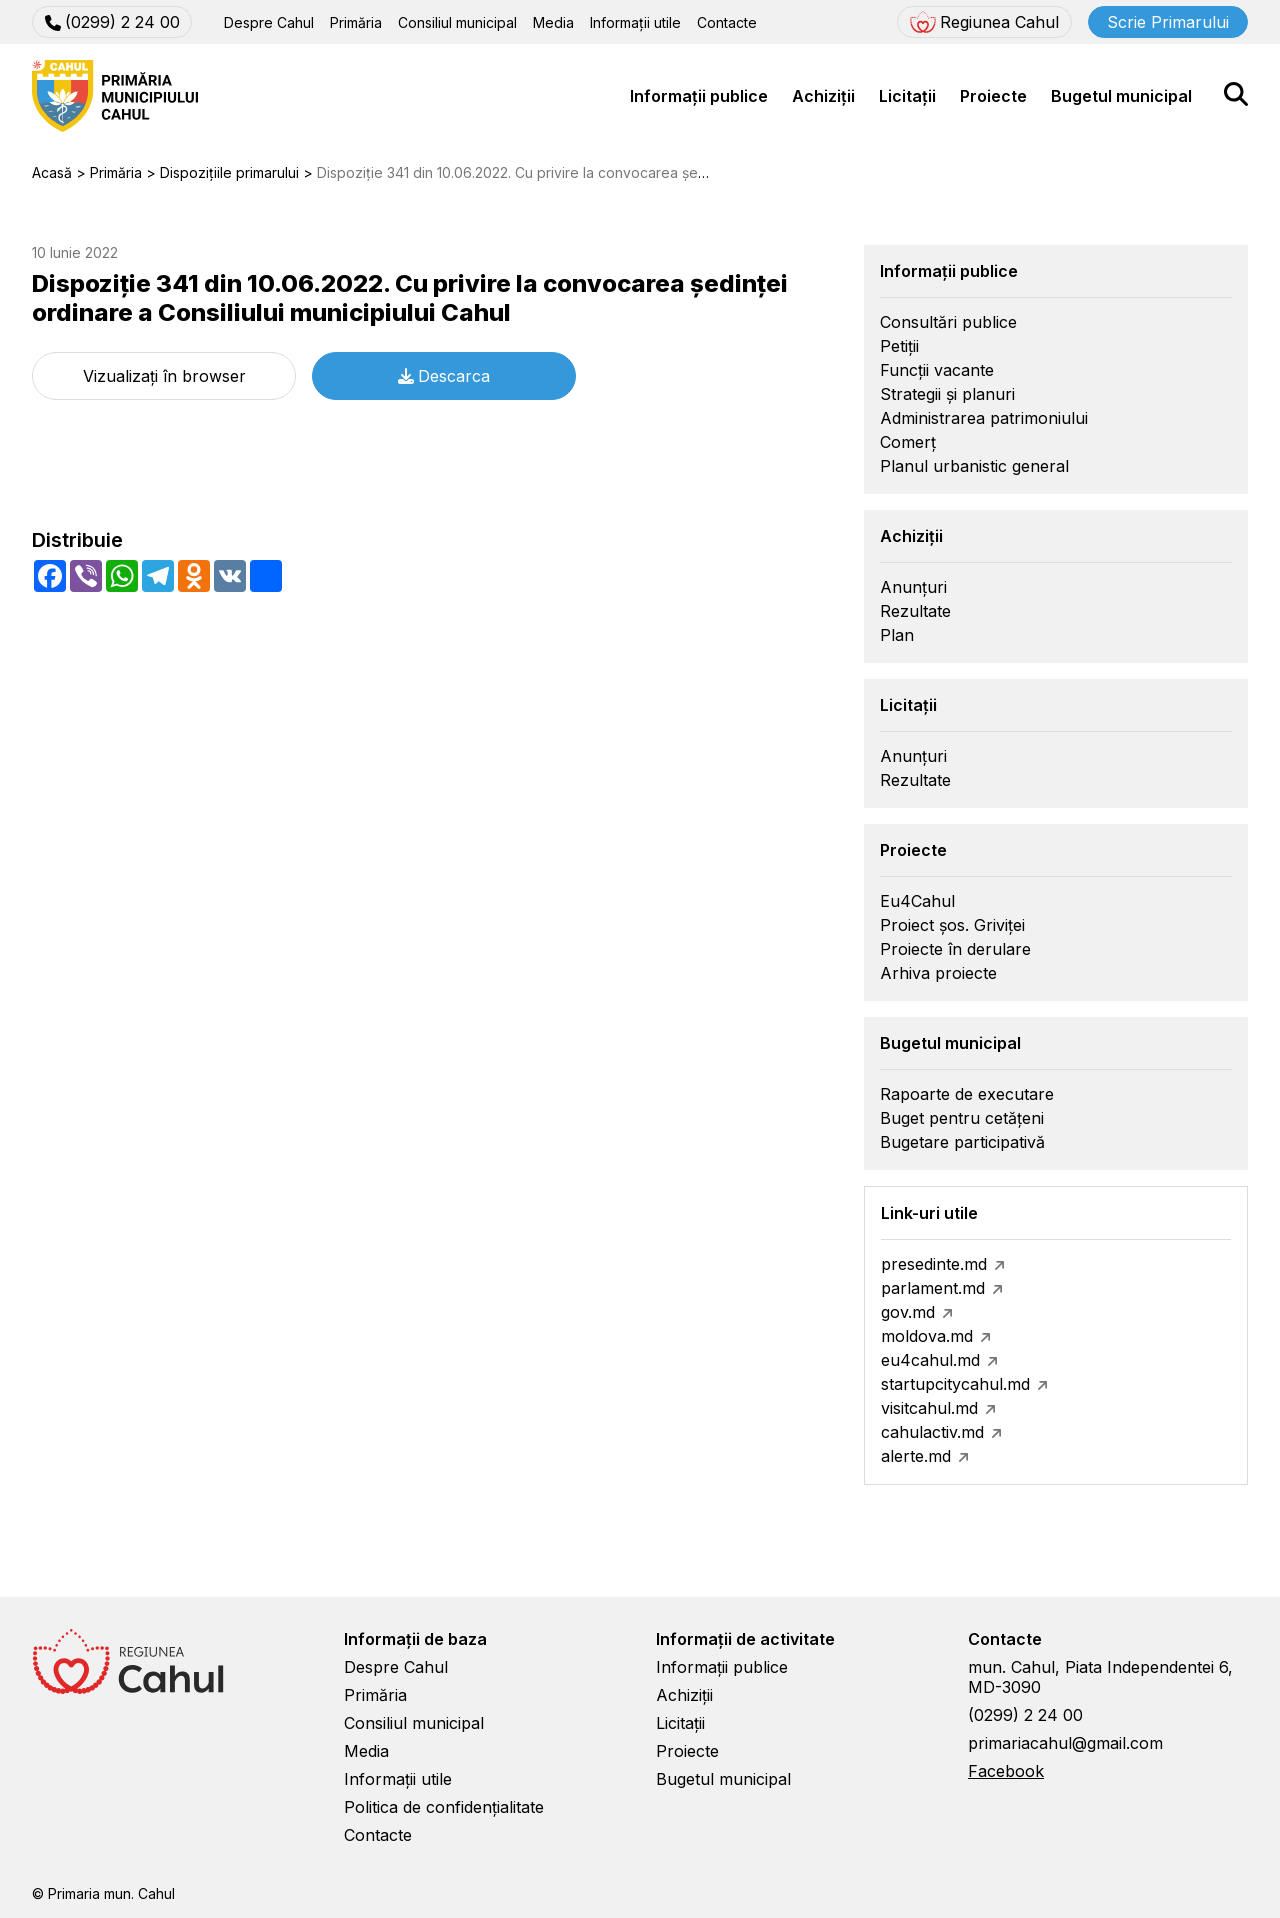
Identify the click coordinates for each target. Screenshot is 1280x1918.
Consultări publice (948, 322)
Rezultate (915, 611)
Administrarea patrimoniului (984, 418)
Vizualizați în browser (164, 376)
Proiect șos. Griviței (952, 925)
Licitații (907, 96)
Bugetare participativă (962, 1142)
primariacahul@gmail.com (1065, 1743)
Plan (897, 635)
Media (553, 22)
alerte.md (916, 1456)
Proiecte (993, 96)
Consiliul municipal (457, 22)
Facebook (1006, 1771)
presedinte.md (934, 1264)
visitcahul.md (929, 1408)
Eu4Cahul (917, 901)
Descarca (444, 376)
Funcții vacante (937, 370)
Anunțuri (913, 587)
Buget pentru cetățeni (962, 1118)
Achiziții (823, 96)
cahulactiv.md (932, 1432)
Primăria (356, 22)
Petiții (899, 346)
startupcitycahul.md (955, 1384)
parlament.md (933, 1288)
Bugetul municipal (1121, 96)
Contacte (727, 22)
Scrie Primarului (1168, 22)
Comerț (908, 442)
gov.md (908, 1312)
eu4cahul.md (930, 1360)
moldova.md (927, 1336)
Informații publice (699, 96)
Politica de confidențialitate (444, 1807)
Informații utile (635, 22)
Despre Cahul (269, 22)
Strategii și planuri (947, 394)
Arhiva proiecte (938, 973)
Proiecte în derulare (955, 949)
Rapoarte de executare (967, 1094)
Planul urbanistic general (974, 466)
